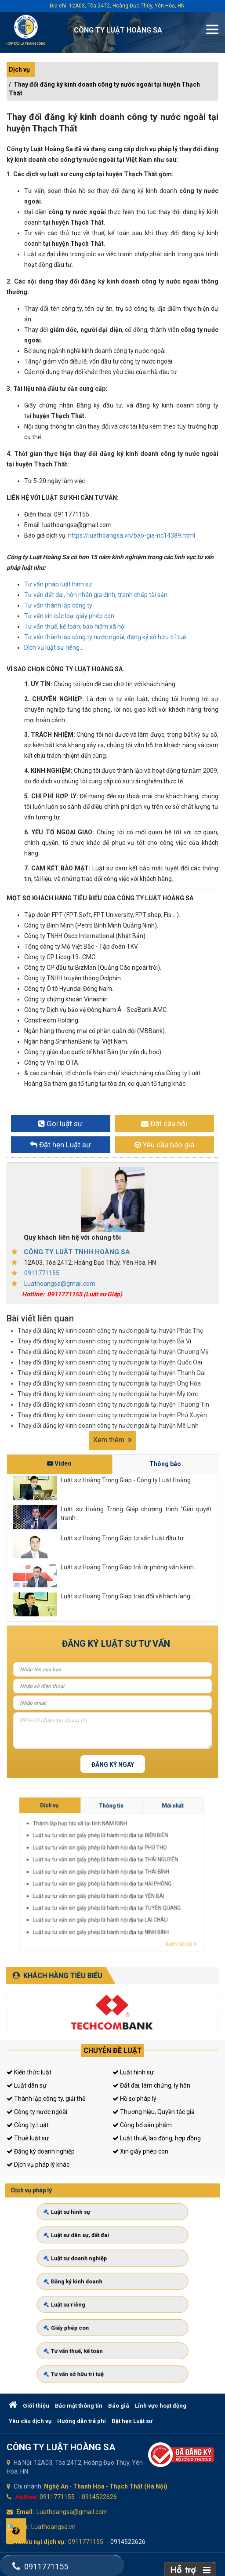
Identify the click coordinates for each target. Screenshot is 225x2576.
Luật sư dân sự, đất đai (92, 2255)
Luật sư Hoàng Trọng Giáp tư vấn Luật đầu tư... (124, 1538)
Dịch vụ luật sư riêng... (53, 647)
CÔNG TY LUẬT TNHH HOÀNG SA (77, 1252)
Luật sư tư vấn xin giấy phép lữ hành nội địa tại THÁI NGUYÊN (165, 1872)
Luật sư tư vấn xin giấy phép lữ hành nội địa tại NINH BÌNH (164, 1883)
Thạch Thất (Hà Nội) (138, 2486)
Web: (22, 2526)
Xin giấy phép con (140, 2151)
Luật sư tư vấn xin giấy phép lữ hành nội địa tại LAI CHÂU (164, 1881)
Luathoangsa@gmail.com (59, 1283)
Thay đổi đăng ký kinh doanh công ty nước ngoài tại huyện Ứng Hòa (109, 1383)
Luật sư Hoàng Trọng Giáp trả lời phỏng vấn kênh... (129, 1567)
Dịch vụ (19, 69)
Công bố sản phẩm (142, 2124)
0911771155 (41, 1273)
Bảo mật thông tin (78, 2405)
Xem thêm (112, 1440)
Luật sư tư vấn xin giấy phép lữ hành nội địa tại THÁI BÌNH (164, 1874)
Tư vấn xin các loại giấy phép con (69, 615)
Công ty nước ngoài (37, 2111)
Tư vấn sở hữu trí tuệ (91, 2340)
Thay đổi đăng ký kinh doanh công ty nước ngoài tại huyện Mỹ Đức (108, 1393)
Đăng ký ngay (112, 1764)
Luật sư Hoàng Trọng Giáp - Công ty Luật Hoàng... (128, 1480)
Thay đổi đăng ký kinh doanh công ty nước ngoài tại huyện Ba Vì (104, 1341)
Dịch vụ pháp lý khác (38, 2164)
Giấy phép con (86, 2312)
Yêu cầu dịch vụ (30, 2421)
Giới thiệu (36, 2405)
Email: (25, 2511)
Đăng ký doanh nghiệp (41, 2151)
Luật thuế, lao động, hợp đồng (156, 2138)
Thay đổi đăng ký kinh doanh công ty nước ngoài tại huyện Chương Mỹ (113, 1351)
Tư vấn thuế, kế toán (90, 2326)
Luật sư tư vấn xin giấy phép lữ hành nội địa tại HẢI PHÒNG (165, 1876)
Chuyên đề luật (112, 2050)
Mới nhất (176, 1863)
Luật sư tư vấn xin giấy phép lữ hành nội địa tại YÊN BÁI (164, 1877)
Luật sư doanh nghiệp (92, 2269)
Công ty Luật (28, 2124)
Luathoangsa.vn (53, 2526)
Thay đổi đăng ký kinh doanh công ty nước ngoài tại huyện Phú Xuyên (112, 1415)
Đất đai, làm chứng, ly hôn (151, 2085)
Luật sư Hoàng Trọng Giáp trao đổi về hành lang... (127, 1596)
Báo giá (118, 2405)
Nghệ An (56, 2486)
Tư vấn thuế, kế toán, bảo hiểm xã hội (75, 626)
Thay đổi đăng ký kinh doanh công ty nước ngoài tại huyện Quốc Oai (110, 1362)
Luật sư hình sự (86, 2241)
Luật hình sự (133, 2072)
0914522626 (99, 2496)
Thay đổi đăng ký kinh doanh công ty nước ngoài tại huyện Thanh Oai (112, 1372)
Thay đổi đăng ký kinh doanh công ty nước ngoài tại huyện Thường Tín (113, 1404)
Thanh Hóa (89, 2486)
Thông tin (166, 1863)
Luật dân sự (27, 2085)
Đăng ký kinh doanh (90, 2283)
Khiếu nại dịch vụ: (41, 2541)
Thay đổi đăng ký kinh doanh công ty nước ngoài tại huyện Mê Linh (108, 1425)
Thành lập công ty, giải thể (46, 2098)
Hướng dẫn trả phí (81, 2421)
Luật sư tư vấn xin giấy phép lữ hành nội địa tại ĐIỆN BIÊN (164, 1868)
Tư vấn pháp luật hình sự (58, 584)
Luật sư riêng (85, 2297)
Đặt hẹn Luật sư (132, 2421)
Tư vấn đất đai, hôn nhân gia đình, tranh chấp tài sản (95, 594)
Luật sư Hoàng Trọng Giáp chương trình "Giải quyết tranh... (136, 1513)
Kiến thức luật (29, 2072)
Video (59, 1463)
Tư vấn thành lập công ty (58, 605)
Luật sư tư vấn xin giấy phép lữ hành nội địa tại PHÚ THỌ (164, 1870)
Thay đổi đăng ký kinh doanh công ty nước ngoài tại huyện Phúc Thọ (110, 1330)
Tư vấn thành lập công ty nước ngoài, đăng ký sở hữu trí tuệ (105, 636)
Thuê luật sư (28, 2138)
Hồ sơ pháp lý (134, 2098)
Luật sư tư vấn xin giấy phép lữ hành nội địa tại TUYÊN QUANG (165, 1880)
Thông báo (165, 1463)
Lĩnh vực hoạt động (160, 2405)
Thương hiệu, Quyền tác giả (153, 2111)
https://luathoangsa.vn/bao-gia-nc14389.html (131, 535)
